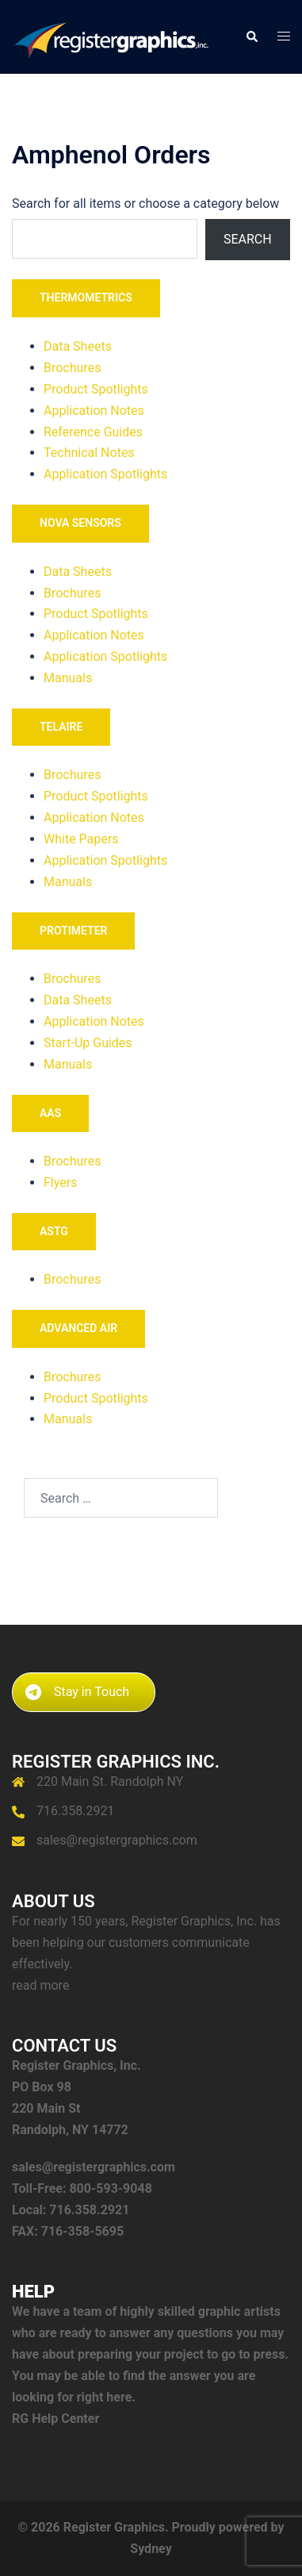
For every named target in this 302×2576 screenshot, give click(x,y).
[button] (251, 36)
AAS (50, 1113)
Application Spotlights (105, 474)
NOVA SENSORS (80, 522)
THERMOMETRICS (86, 297)
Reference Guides (93, 432)
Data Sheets (78, 346)
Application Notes (94, 410)
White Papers (81, 839)
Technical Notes (89, 452)
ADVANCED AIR (78, 1328)
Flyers (60, 1182)
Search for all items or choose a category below (145, 203)
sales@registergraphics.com (116, 1840)
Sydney (150, 2548)
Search (248, 239)
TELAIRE (61, 726)
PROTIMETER (73, 930)
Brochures (72, 367)
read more (40, 1985)
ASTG (54, 1231)
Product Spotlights (96, 389)
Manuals (68, 677)
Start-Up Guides (88, 1042)
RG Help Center (55, 2418)
